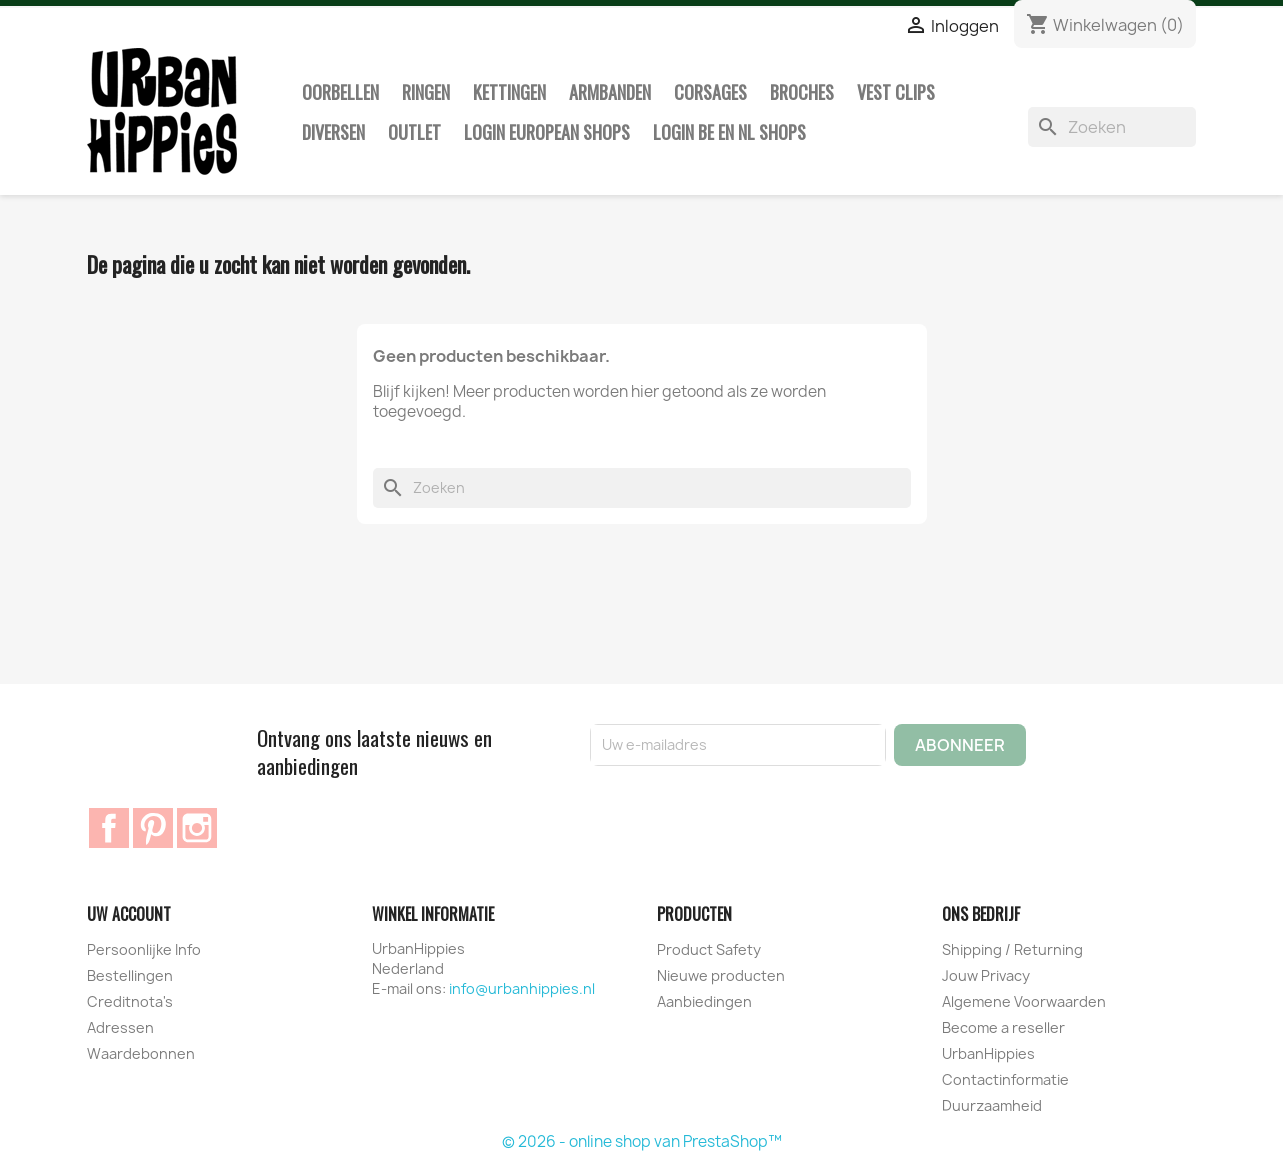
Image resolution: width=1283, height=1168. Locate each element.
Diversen (333, 132)
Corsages (710, 92)
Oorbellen (340, 92)
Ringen (426, 92)
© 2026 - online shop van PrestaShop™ (642, 1141)
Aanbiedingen (704, 1001)
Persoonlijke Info (144, 949)
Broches (802, 92)
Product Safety (709, 949)
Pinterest (153, 828)
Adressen (120, 1027)
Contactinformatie (1005, 1079)
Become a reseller (1003, 1027)
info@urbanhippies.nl (522, 988)
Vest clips (896, 92)
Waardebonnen (141, 1053)
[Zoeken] (1112, 127)
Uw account (129, 914)
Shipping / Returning (1012, 949)
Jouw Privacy (986, 975)
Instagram (197, 828)
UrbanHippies (988, 1053)
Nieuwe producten (721, 975)
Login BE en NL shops (729, 132)
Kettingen (509, 92)
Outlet (414, 132)
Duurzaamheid (992, 1105)
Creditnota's (130, 1001)
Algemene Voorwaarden (1024, 1001)
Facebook (109, 828)
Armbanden (610, 92)
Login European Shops (547, 132)
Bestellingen (130, 975)
